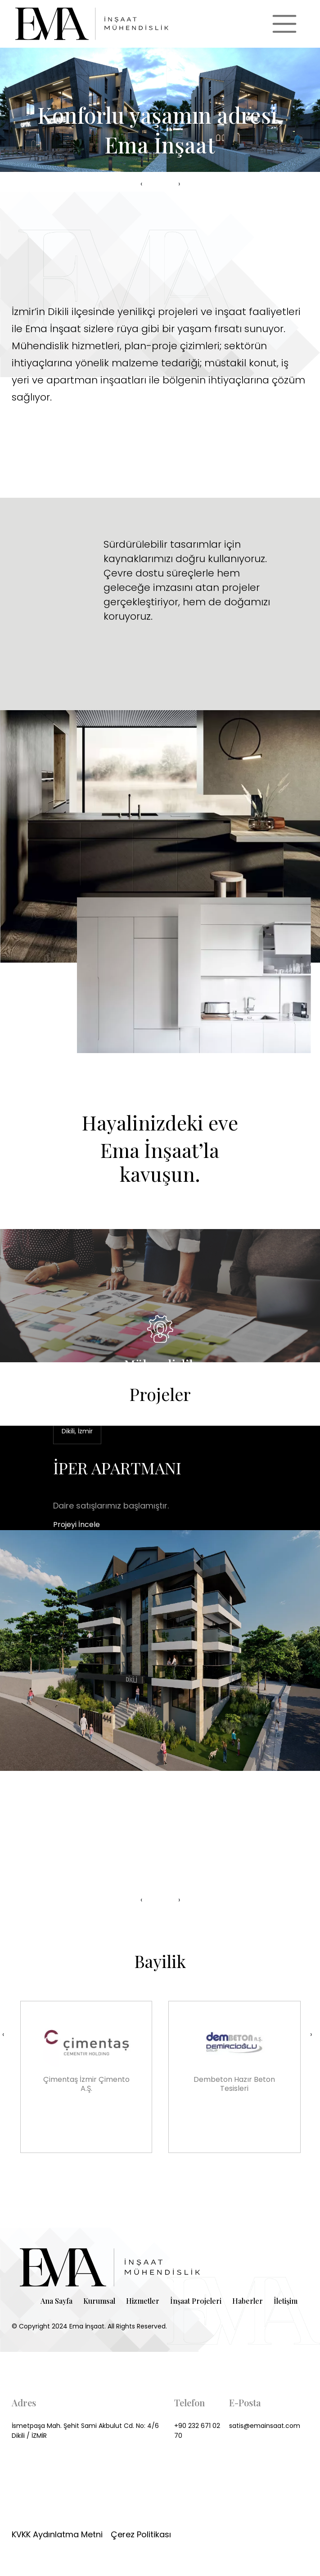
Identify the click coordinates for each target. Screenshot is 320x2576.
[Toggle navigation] (284, 24)
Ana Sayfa (56, 2301)
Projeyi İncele (76, 1524)
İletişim (285, 2301)
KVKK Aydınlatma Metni (57, 2534)
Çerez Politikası (141, 2534)
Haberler (247, 2301)
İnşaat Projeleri (195, 2301)
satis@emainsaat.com (264, 2425)
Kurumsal (99, 2301)
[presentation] (141, 184)
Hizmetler (142, 2301)
